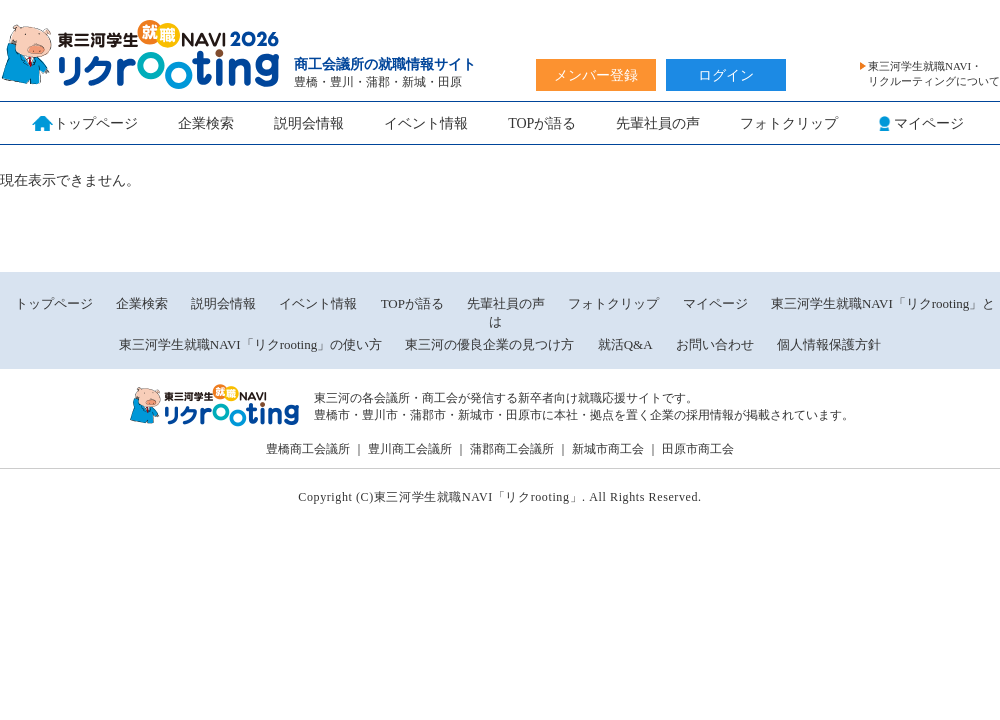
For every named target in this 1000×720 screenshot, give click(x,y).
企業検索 (206, 123)
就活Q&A (625, 344)
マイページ (715, 303)
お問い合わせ (715, 344)
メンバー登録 (596, 75)
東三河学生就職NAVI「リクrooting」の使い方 (250, 344)
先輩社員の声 (658, 123)
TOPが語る (542, 123)
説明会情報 (309, 123)
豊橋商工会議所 (308, 449)
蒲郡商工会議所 (512, 449)
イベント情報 (426, 123)
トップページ (54, 303)
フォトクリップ (789, 123)
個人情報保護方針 (829, 344)
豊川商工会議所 (410, 449)
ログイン (726, 75)
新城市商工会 (608, 449)
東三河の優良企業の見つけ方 (491, 344)
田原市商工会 (698, 449)
